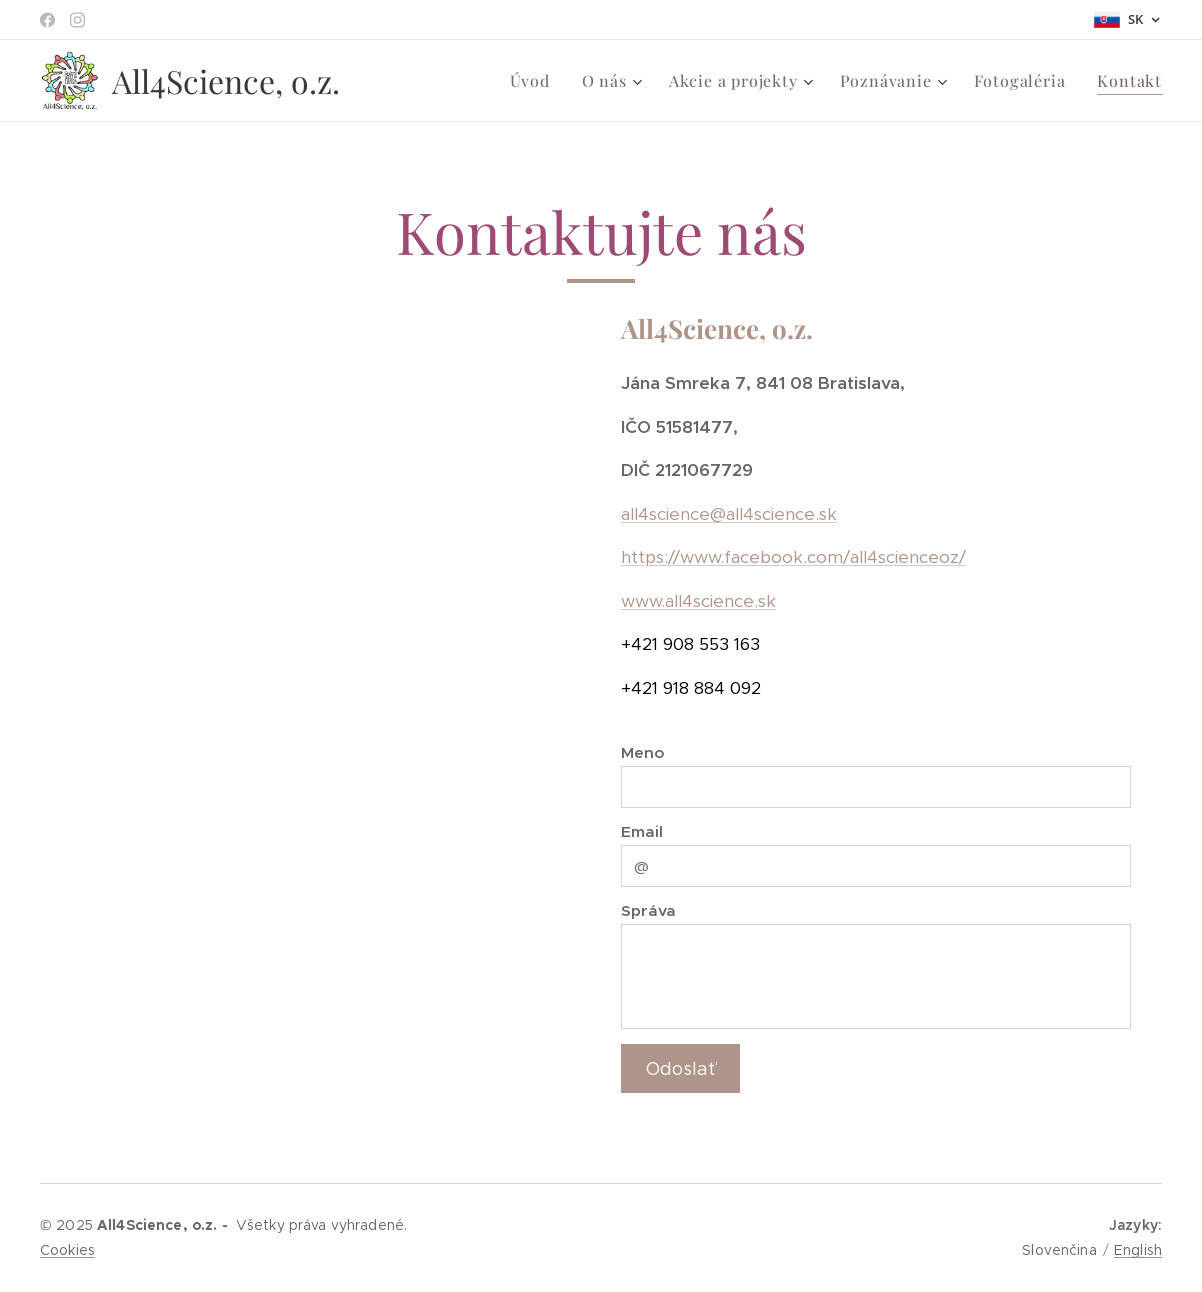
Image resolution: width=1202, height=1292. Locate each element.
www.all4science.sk (698, 601)
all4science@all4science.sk (729, 514)
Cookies (67, 1250)
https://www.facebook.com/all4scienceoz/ (793, 558)
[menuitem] (535, 81)
